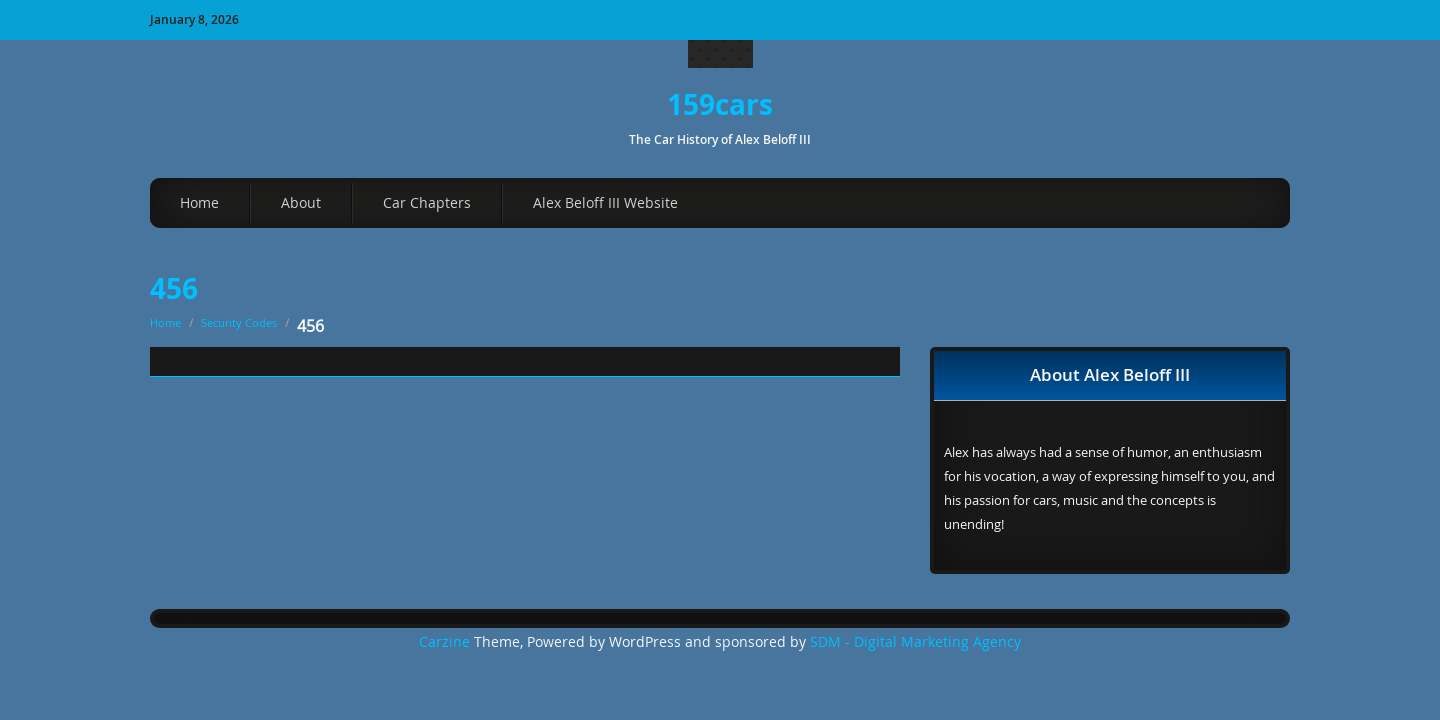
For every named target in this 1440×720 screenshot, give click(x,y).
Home (199, 202)
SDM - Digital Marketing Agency (915, 642)
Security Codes (239, 322)
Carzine (446, 642)
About (301, 202)
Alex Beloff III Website (605, 202)
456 (174, 288)
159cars (720, 104)
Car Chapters (427, 202)
